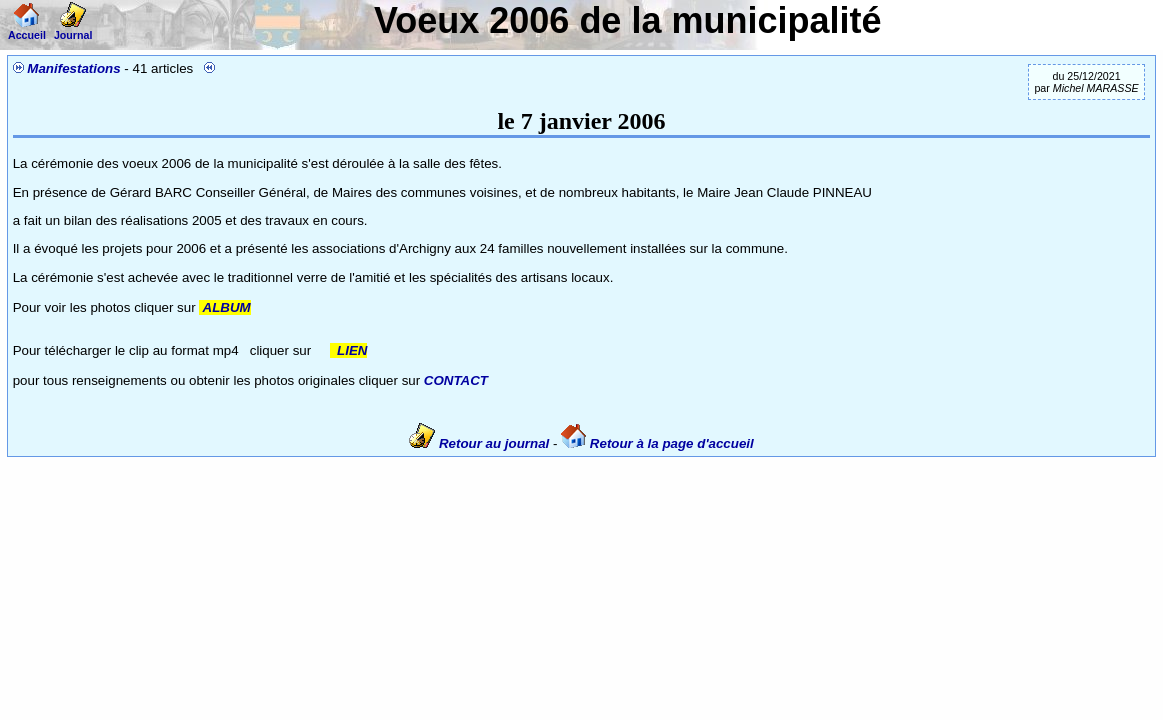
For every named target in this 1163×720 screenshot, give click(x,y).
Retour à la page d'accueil (657, 443)
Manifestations (73, 68)
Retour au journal (481, 443)
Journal (73, 29)
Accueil (27, 29)
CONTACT (456, 380)
